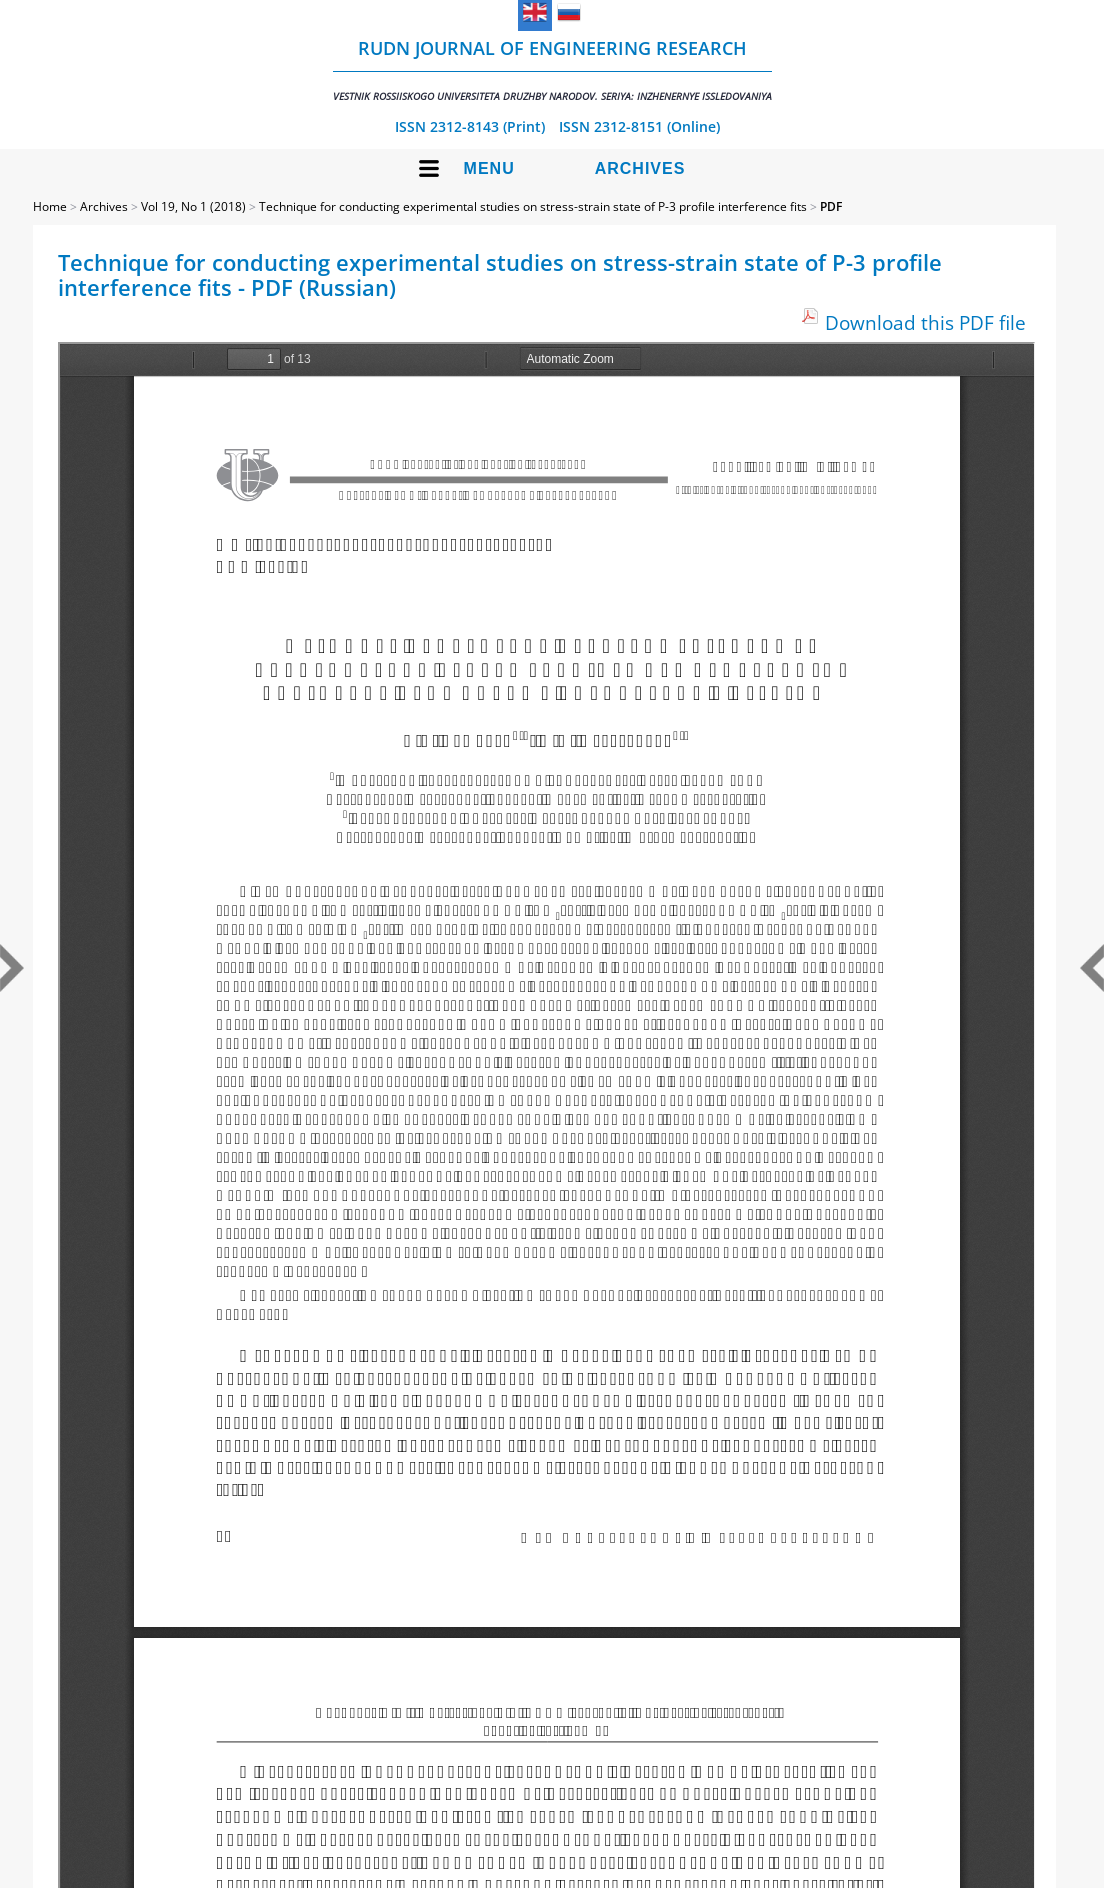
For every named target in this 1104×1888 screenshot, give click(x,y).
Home (50, 206)
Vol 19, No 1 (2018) (193, 206)
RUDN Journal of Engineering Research (552, 69)
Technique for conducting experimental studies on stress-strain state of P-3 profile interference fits (533, 206)
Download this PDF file (925, 322)
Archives (640, 168)
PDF (831, 206)
